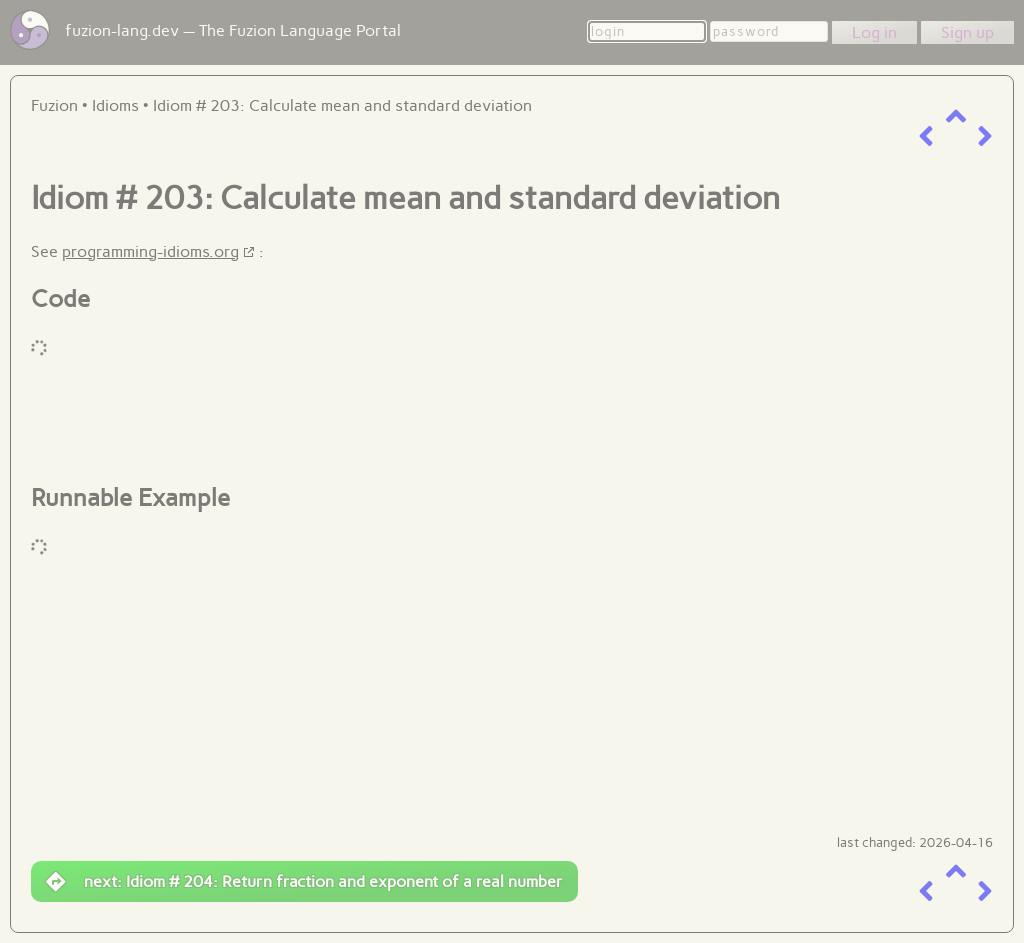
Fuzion (54, 105)
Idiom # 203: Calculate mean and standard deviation (342, 105)
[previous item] (926, 136)
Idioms (115, 105)
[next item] (985, 136)
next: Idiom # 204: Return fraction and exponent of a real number (304, 882)
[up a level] (956, 116)
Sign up (967, 32)
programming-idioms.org (150, 251)
